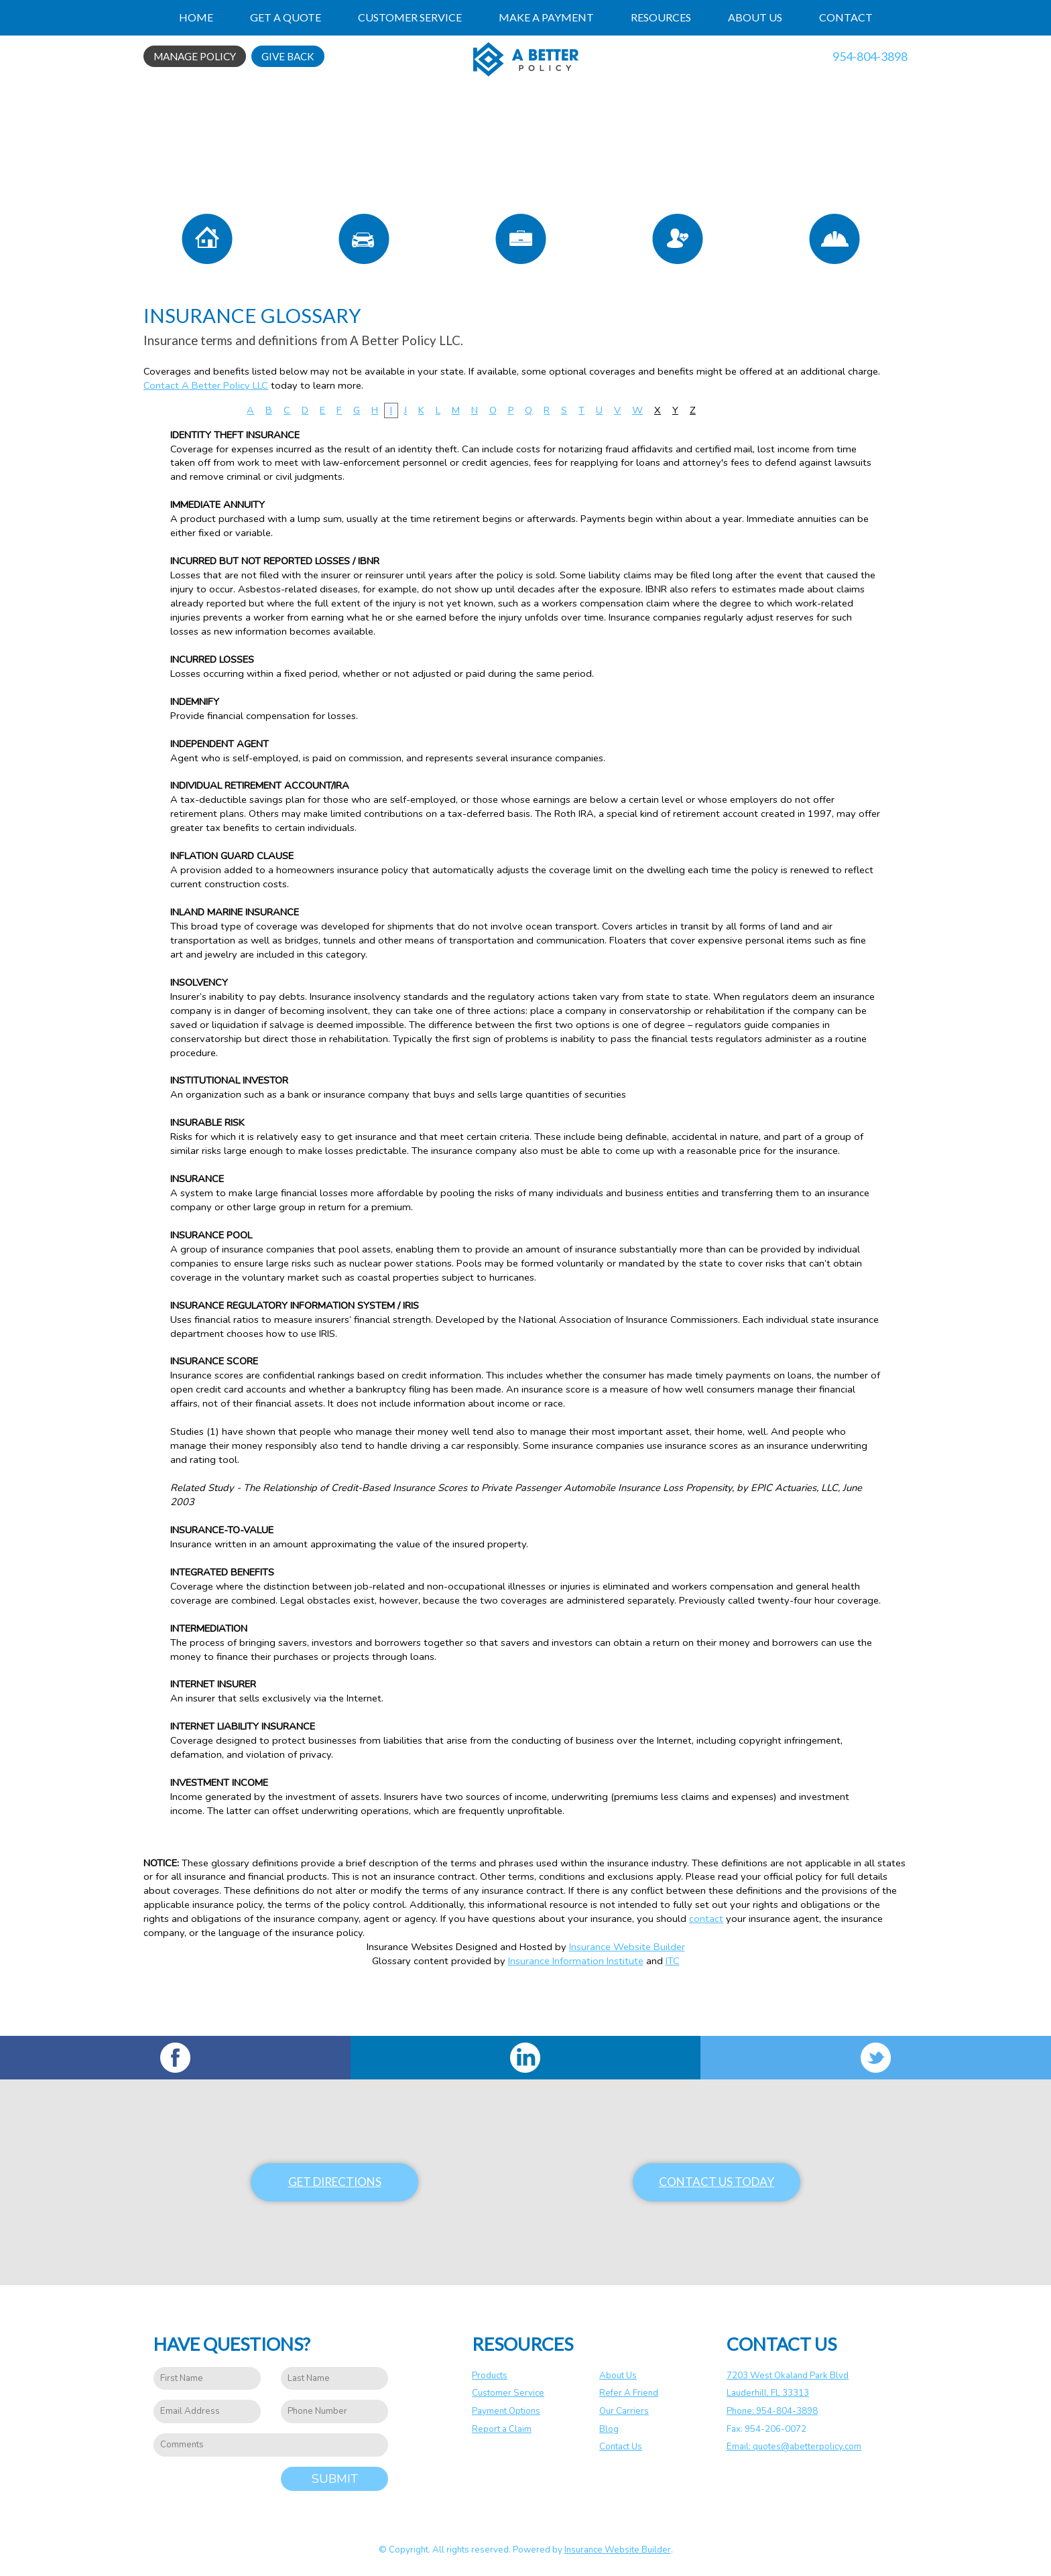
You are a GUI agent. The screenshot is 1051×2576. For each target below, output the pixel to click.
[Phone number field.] (334, 2412)
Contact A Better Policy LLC (205, 436)
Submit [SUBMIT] (335, 2479)
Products (489, 2376)
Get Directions (334, 2182)
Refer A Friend (628, 2394)
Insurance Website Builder (627, 1998)
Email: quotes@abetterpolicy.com (794, 2447)
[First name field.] (207, 2378)
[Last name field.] (334, 2378)
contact (706, 1970)
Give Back (287, 56)
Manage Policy (194, 56)
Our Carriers (624, 2411)
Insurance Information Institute (575, 2012)
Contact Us (620, 2447)
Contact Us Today (716, 2182)
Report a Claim (502, 2429)
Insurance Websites (410, 1998)
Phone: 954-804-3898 (772, 2411)
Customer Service (508, 2394)
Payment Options (506, 2411)
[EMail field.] (207, 2412)
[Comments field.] (270, 2445)
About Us (618, 2376)
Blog (609, 2429)
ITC (673, 2012)
